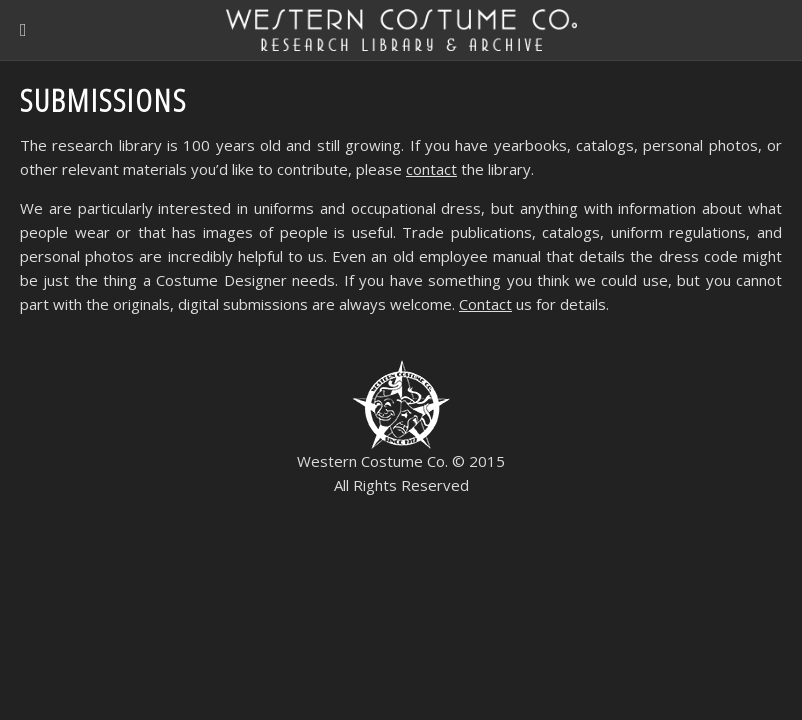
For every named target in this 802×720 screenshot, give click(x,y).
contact (431, 169)
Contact (485, 304)
